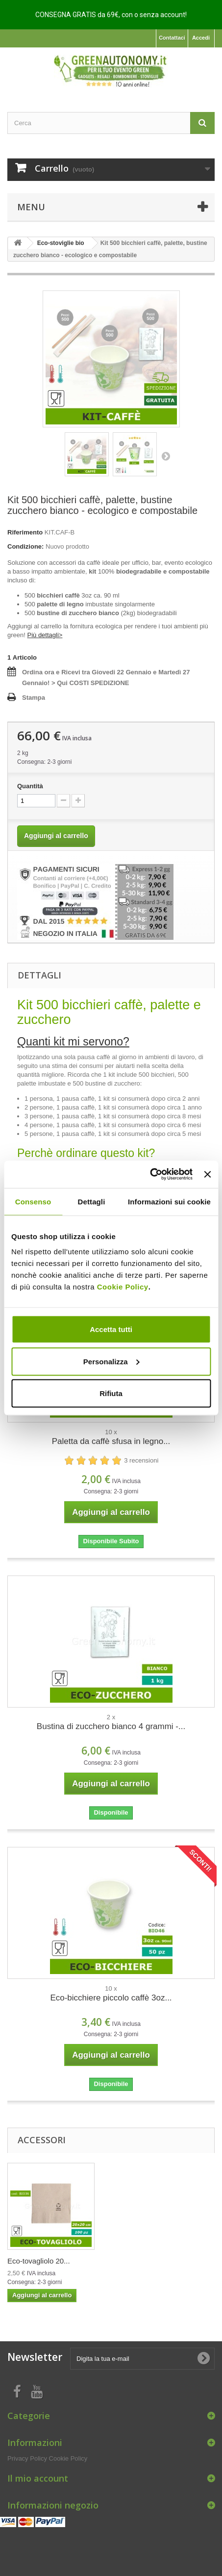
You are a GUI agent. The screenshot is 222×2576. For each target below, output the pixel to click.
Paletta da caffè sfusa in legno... (111, 1441)
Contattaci (172, 38)
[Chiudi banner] (207, 1174)
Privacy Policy (27, 2458)
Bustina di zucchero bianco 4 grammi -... (111, 1726)
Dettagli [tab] (91, 1201)
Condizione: (25, 546)
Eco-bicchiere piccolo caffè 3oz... (111, 1997)
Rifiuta (111, 1393)
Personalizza (111, 1361)
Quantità (30, 786)
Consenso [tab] (33, 1201)
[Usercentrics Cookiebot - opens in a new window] (150, 1174)
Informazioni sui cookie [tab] (169, 1201)
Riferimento (25, 532)
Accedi (201, 38)
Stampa (33, 697)
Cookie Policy (122, 1287)
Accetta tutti (111, 1329)
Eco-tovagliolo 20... (38, 2261)
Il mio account (37, 2478)
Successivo (166, 456)
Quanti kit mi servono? (73, 1041)
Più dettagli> (44, 635)
